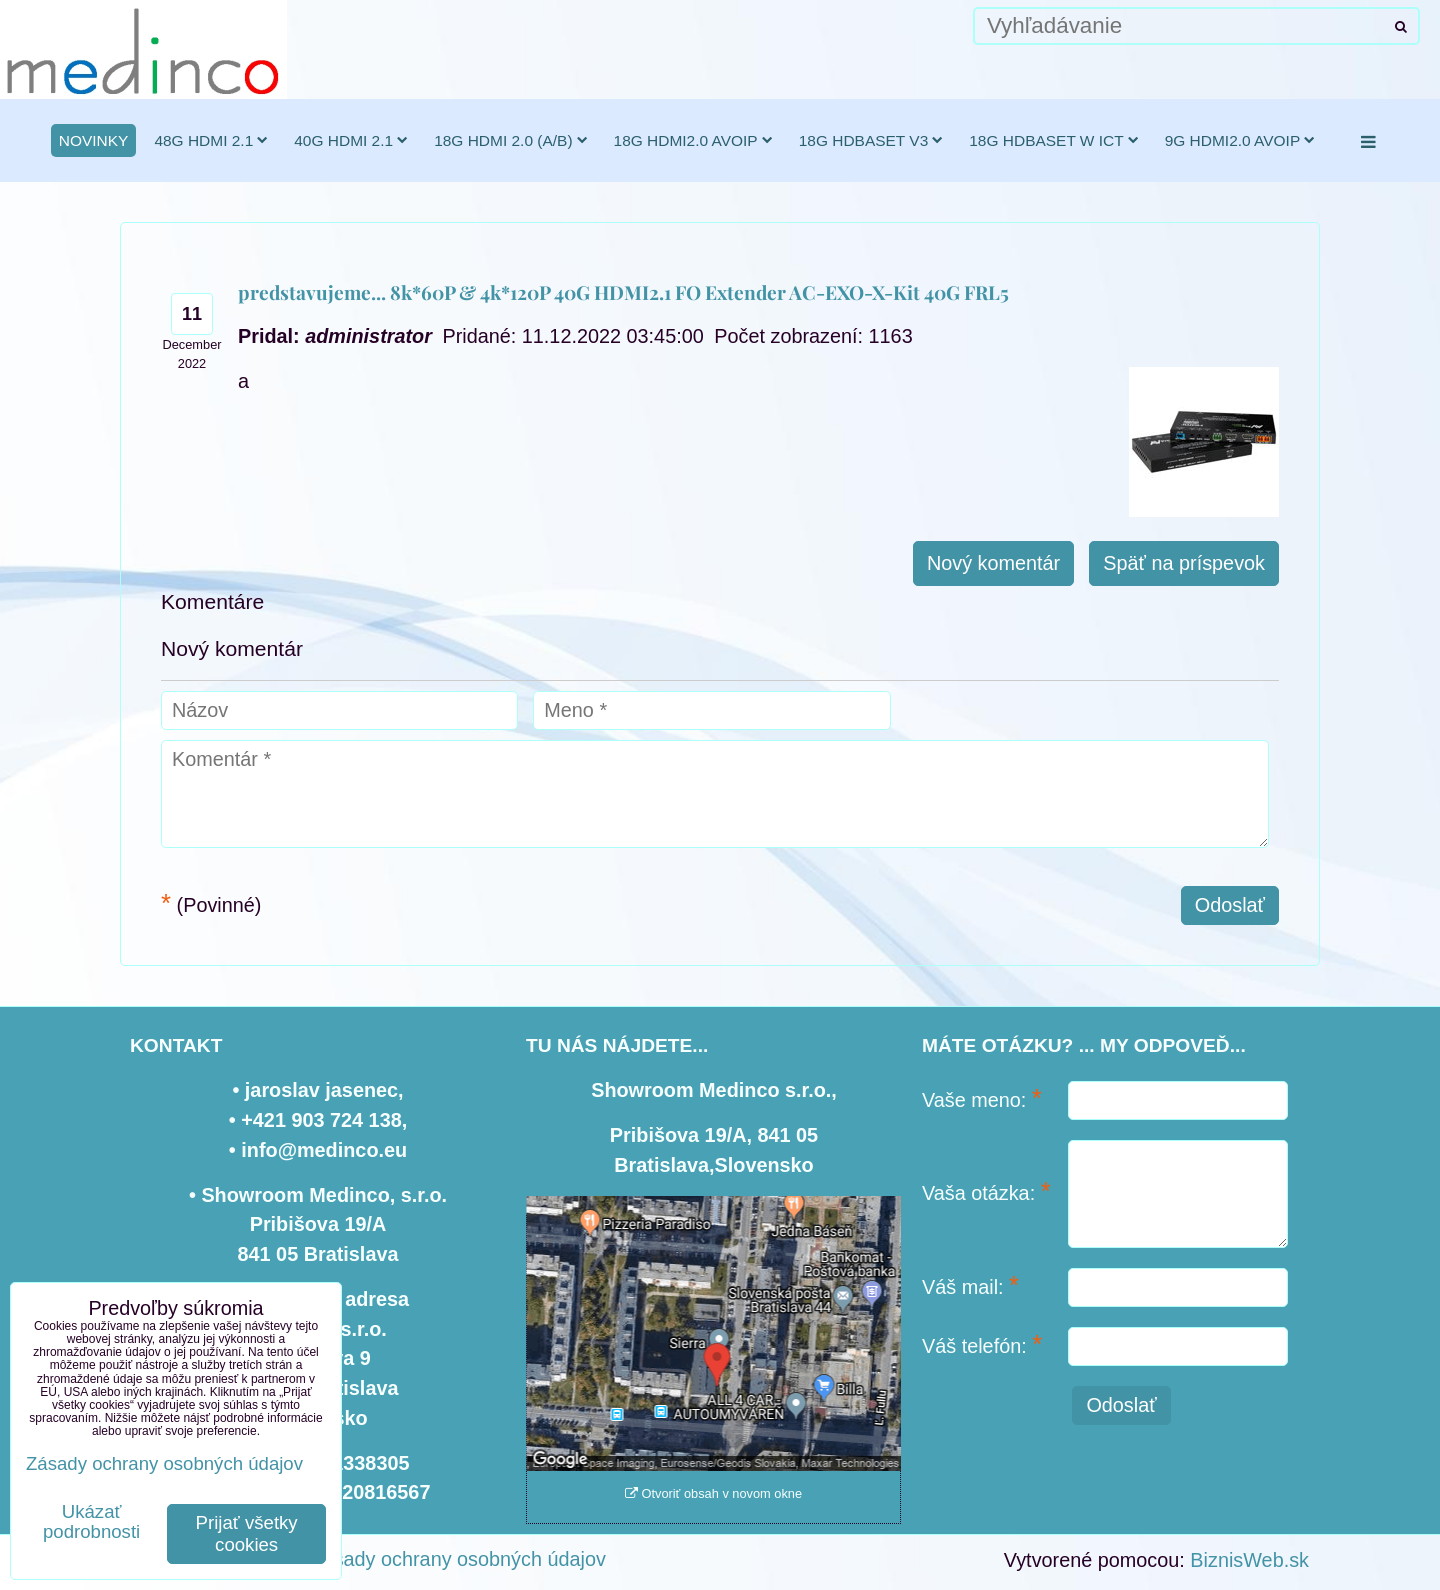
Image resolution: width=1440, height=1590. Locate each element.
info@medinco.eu (324, 1150)
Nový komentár (993, 563)
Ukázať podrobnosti (91, 1522)
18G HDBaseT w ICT (1053, 140)
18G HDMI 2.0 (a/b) (510, 140)
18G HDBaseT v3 (871, 140)
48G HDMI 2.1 (211, 140)
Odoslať (1230, 905)
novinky (94, 140)
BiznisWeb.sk (1249, 1560)
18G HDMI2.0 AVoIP (693, 140)
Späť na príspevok (1184, 563)
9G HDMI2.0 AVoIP (1240, 140)
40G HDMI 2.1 (351, 140)
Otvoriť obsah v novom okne (713, 1493)
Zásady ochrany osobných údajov (458, 1559)
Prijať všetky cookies (247, 1533)
